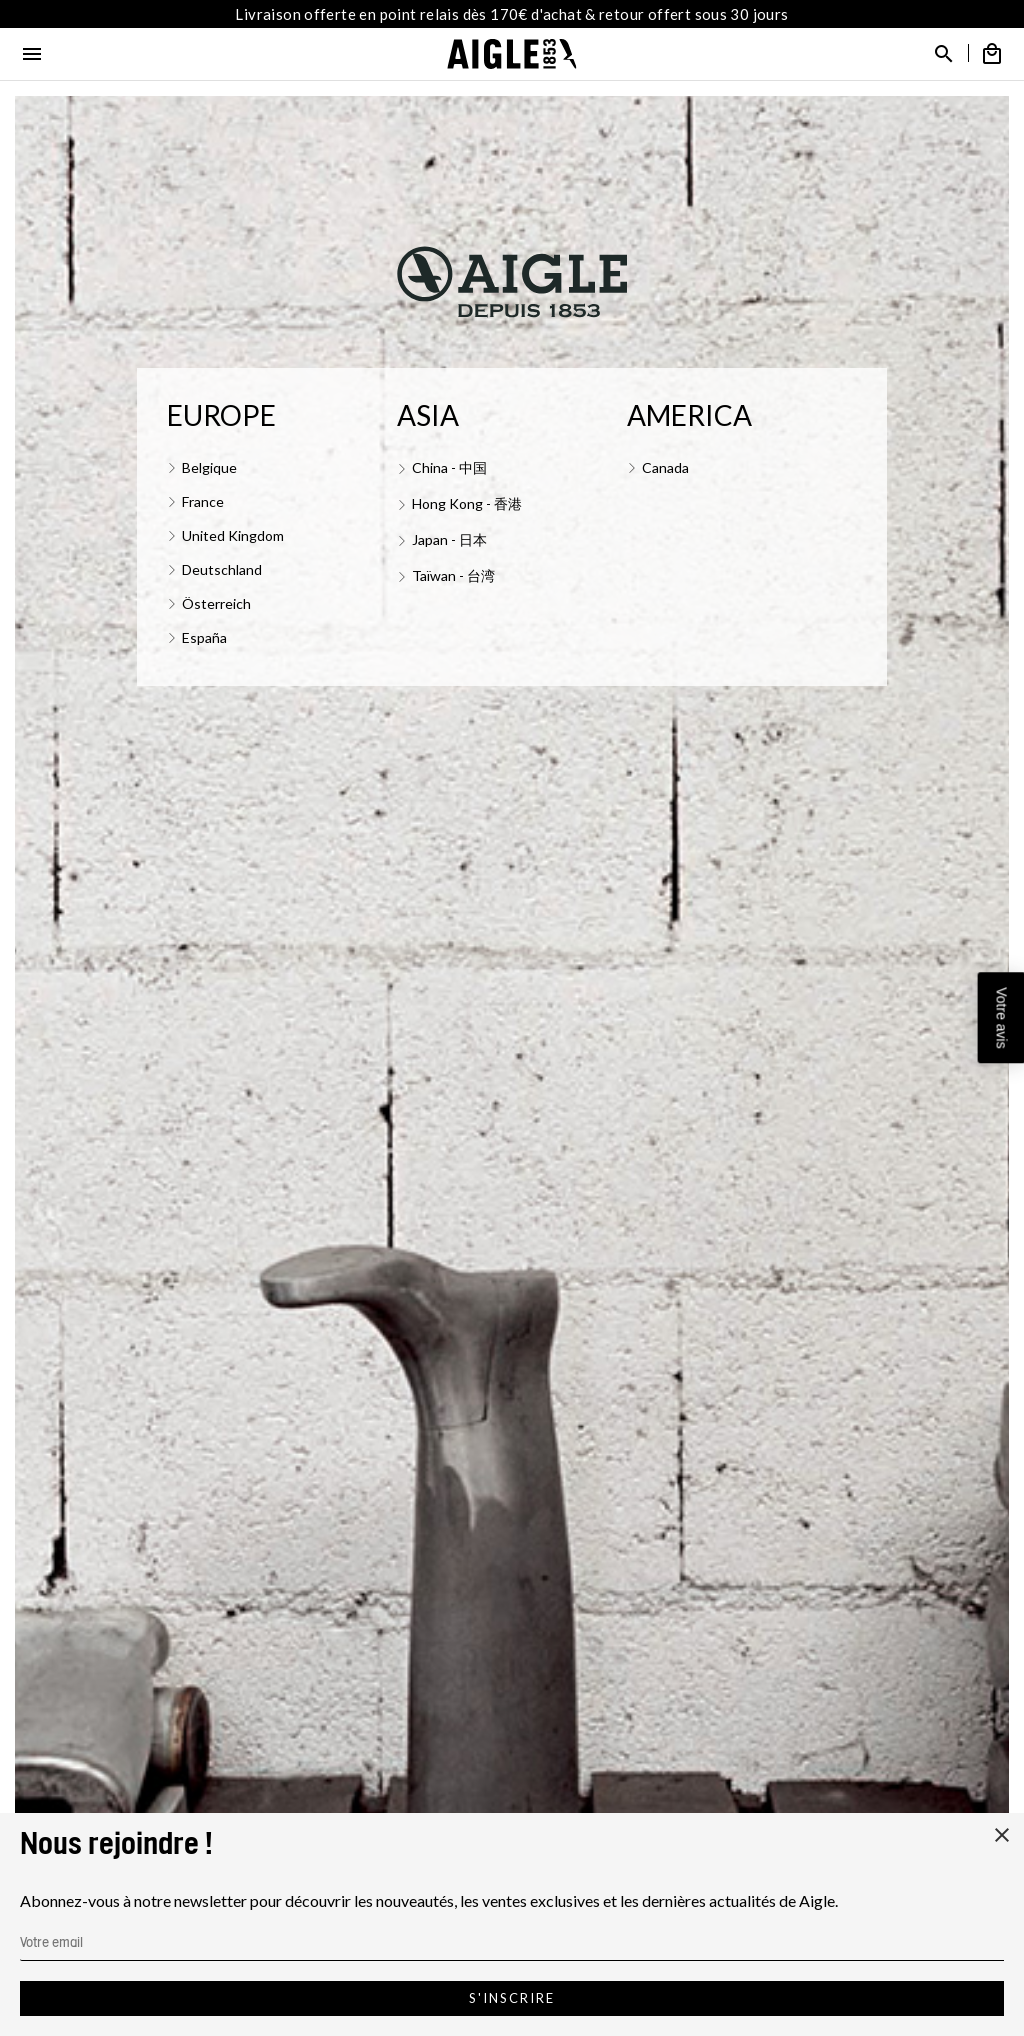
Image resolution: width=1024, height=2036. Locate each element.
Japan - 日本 (449, 539)
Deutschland (222, 569)
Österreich (216, 603)
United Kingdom (233, 535)
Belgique (209, 467)
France (203, 501)
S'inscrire (512, 1998)
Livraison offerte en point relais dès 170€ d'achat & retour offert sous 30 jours (511, 14)
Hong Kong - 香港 (467, 503)
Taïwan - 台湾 (453, 575)
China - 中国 (449, 467)
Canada (665, 467)
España (204, 637)
